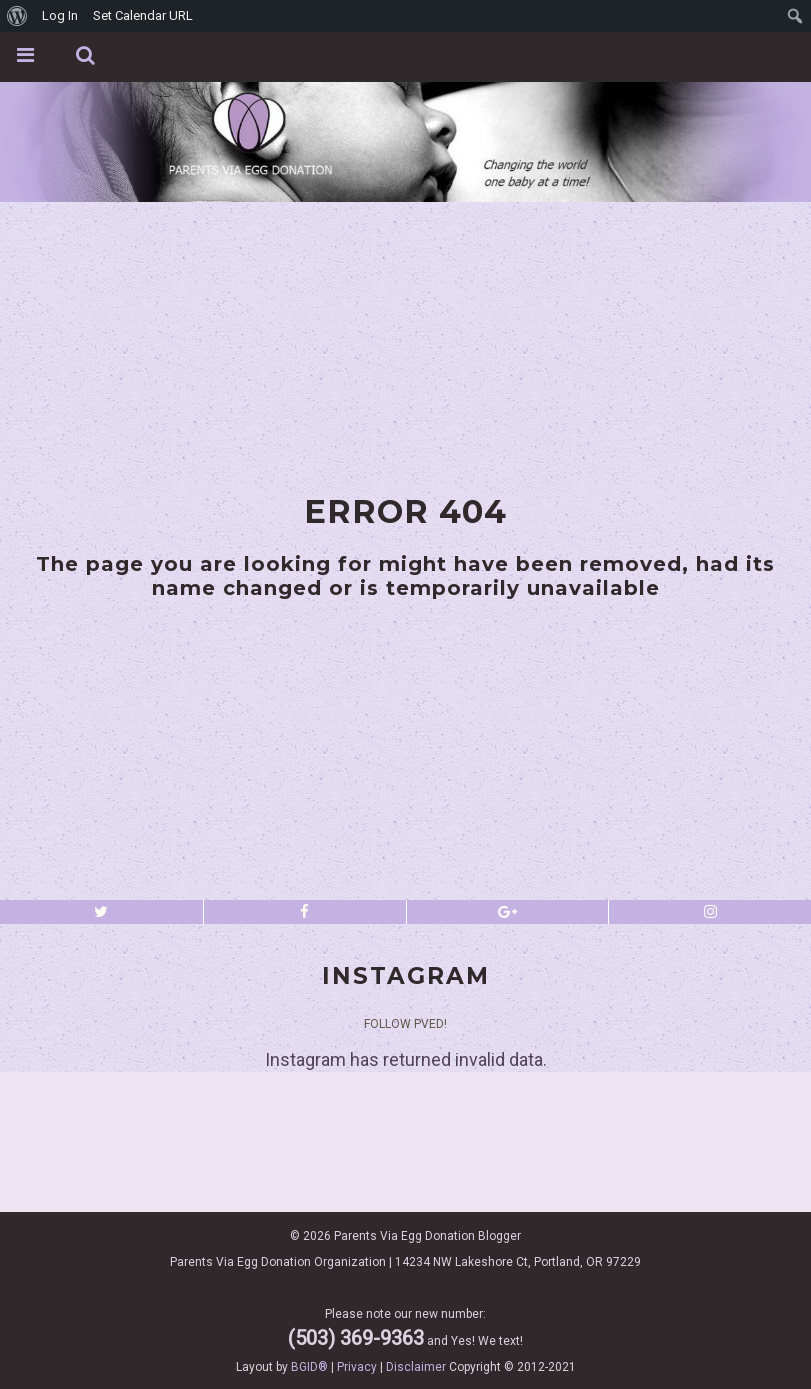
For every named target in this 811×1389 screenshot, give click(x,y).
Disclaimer (416, 1367)
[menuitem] (17, 16)
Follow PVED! (405, 1024)
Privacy (357, 1367)
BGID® (309, 1367)
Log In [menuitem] (60, 15)
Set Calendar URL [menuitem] (143, 15)
